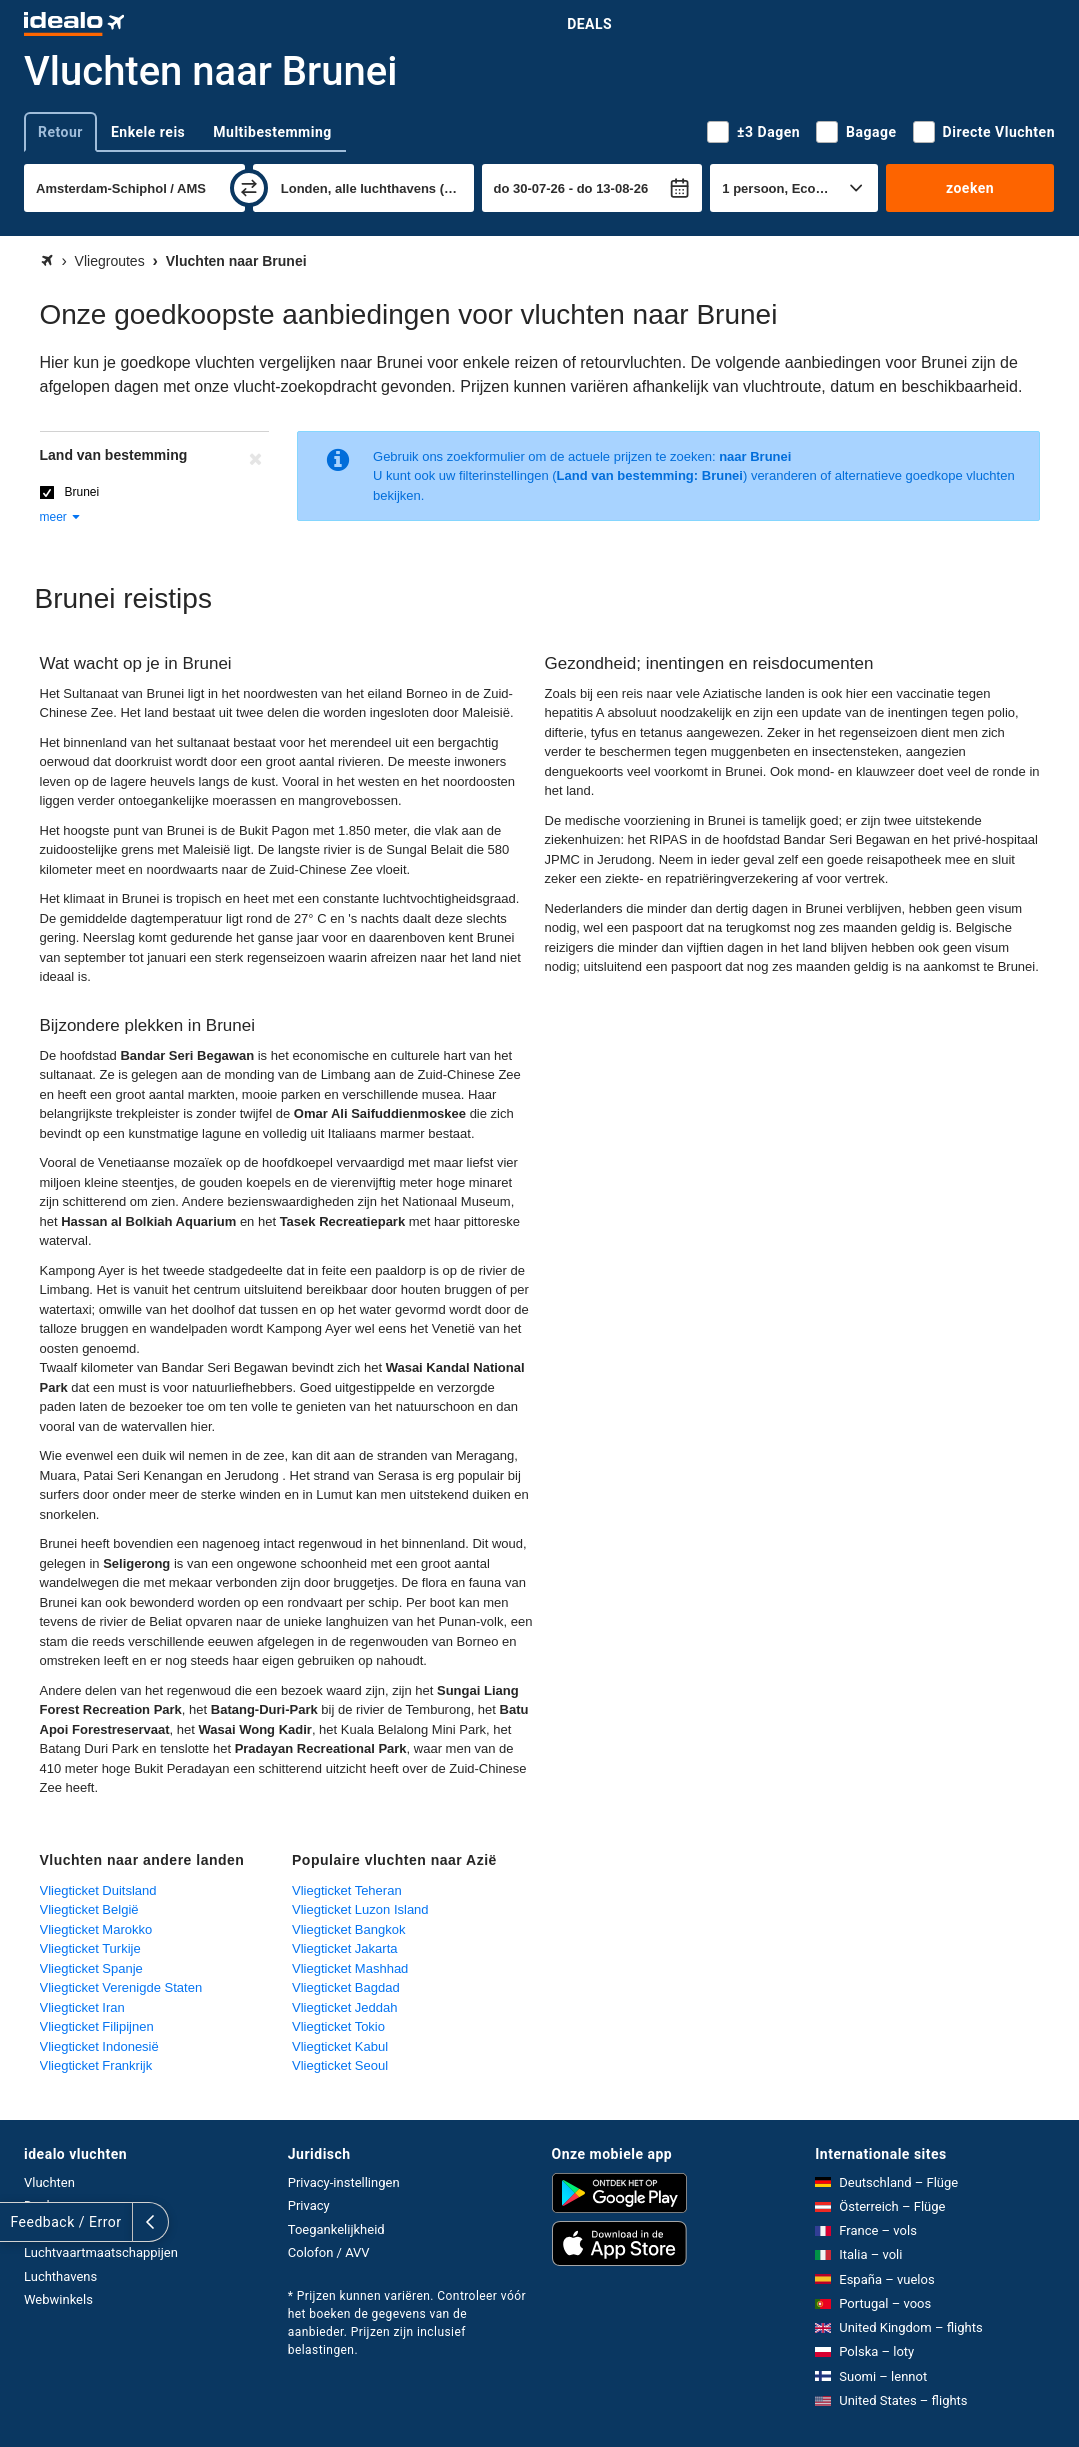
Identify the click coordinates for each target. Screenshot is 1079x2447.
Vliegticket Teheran (347, 1890)
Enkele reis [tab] (148, 132)
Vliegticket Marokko (96, 1929)
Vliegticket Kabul (340, 2046)
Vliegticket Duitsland (98, 1890)
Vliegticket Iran (82, 2007)
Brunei (82, 492)
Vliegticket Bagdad (346, 1987)
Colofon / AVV (329, 2252)
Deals (589, 24)
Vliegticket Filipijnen (97, 2026)
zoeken (970, 188)
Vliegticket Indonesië (99, 2046)
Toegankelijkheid (336, 2229)
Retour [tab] (60, 132)
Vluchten (49, 2182)
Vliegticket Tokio (338, 2026)
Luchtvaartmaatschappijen (101, 2252)
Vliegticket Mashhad (350, 1968)
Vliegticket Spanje (91, 1968)
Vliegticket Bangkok (348, 1929)
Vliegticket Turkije (90, 1948)
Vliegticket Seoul (340, 2065)
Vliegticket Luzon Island (360, 1909)
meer (61, 517)
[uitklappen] (18, 2222)
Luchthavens (60, 2276)
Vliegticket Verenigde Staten (121, 1987)
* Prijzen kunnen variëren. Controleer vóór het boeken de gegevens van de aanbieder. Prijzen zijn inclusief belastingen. (407, 2323)
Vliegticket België (89, 1909)
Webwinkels (58, 2299)
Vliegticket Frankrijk (96, 2065)
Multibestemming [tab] (272, 132)
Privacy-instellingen (344, 2182)
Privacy (309, 2205)
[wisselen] (249, 188)
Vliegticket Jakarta (345, 1948)
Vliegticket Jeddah (345, 2007)
